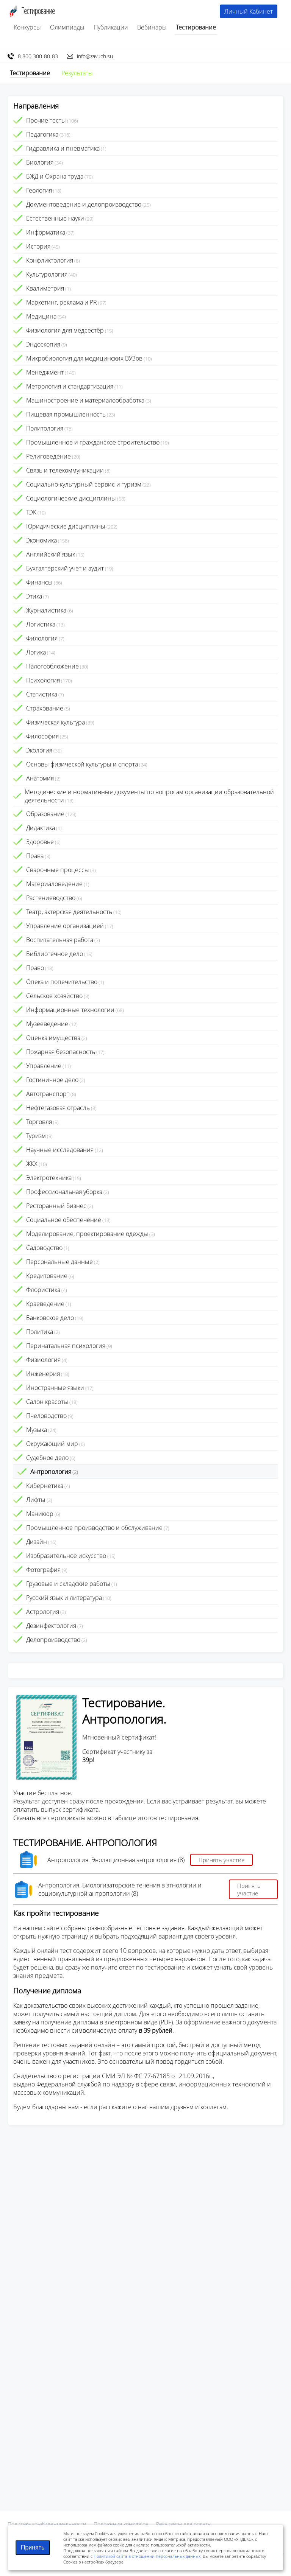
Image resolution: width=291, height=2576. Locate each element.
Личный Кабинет (248, 11)
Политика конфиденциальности (47, 2524)
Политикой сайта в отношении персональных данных (147, 2556)
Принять (33, 2547)
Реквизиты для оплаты (183, 2524)
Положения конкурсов (121, 2524)
